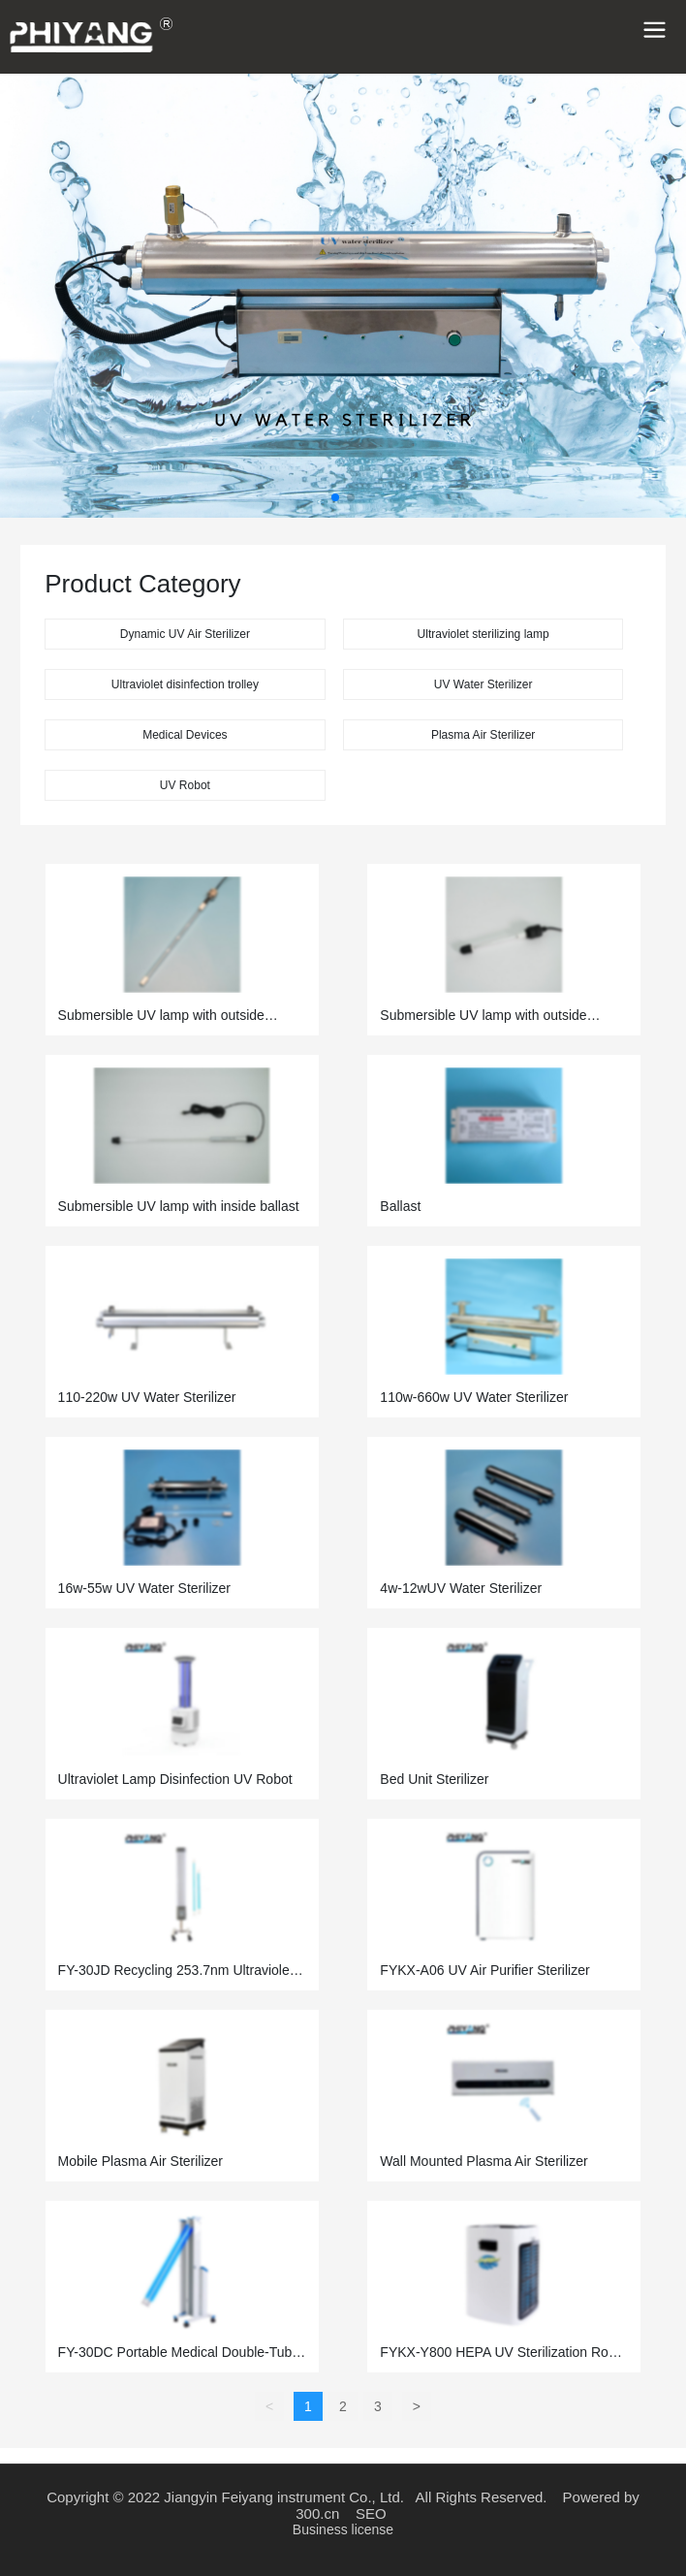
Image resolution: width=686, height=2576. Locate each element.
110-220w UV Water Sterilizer (147, 1397)
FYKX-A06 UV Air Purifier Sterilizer (484, 1970)
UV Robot (185, 785)
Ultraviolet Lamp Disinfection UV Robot (175, 1779)
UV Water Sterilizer (483, 684)
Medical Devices (184, 735)
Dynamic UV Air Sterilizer (185, 634)
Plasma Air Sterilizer (483, 735)
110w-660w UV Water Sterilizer (474, 1397)
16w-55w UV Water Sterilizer (144, 1588)
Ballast (400, 1206)
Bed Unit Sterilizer (434, 1779)
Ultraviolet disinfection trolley (185, 684)
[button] (335, 497)
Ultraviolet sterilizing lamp (483, 634)
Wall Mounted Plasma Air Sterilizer (483, 2161)
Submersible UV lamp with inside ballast (178, 1206)
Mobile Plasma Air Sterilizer (140, 2161)
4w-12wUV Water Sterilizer (461, 1588)
